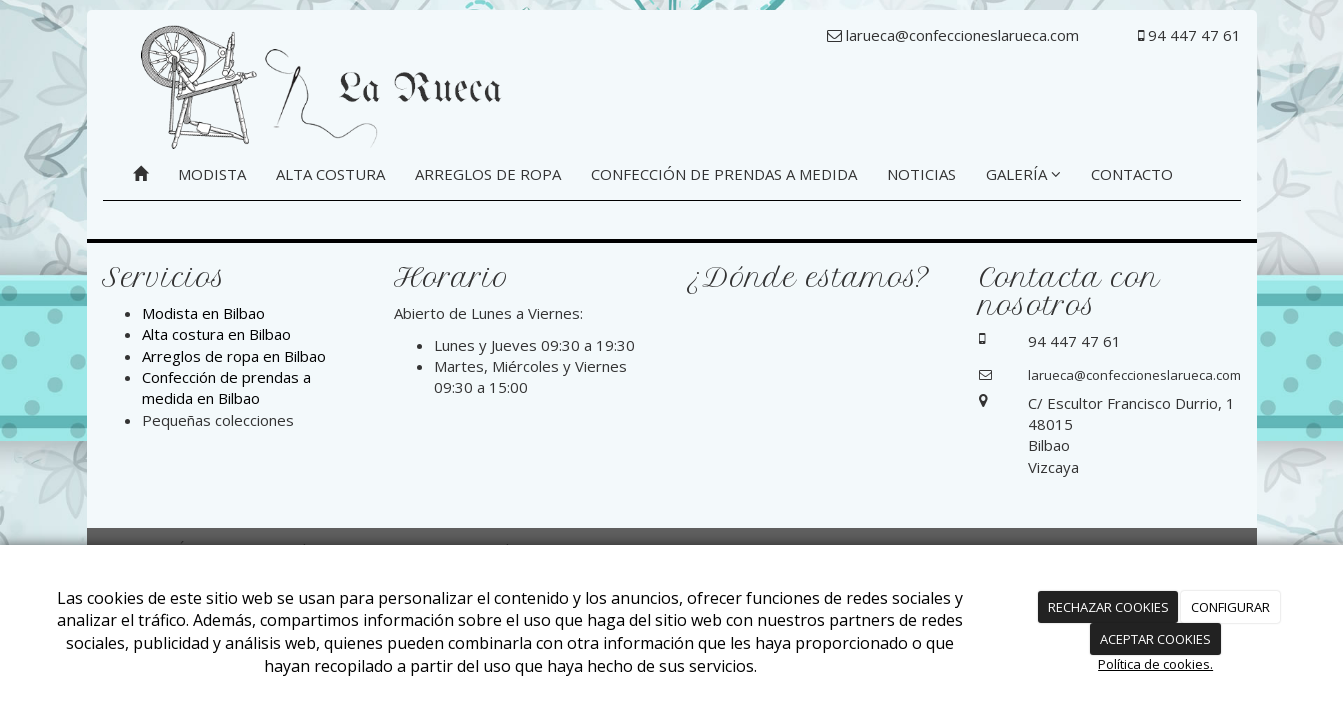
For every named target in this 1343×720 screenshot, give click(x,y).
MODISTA (212, 174)
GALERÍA (1023, 174)
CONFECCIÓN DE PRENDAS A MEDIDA (724, 174)
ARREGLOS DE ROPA (488, 174)
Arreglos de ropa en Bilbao (234, 356)
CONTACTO (1132, 174)
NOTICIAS (921, 174)
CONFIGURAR (1230, 607)
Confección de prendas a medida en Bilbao (226, 387)
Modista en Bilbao (203, 313)
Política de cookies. (1155, 664)
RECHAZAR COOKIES (1108, 607)
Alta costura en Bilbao (216, 334)
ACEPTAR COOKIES (1155, 639)
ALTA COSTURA (330, 174)
